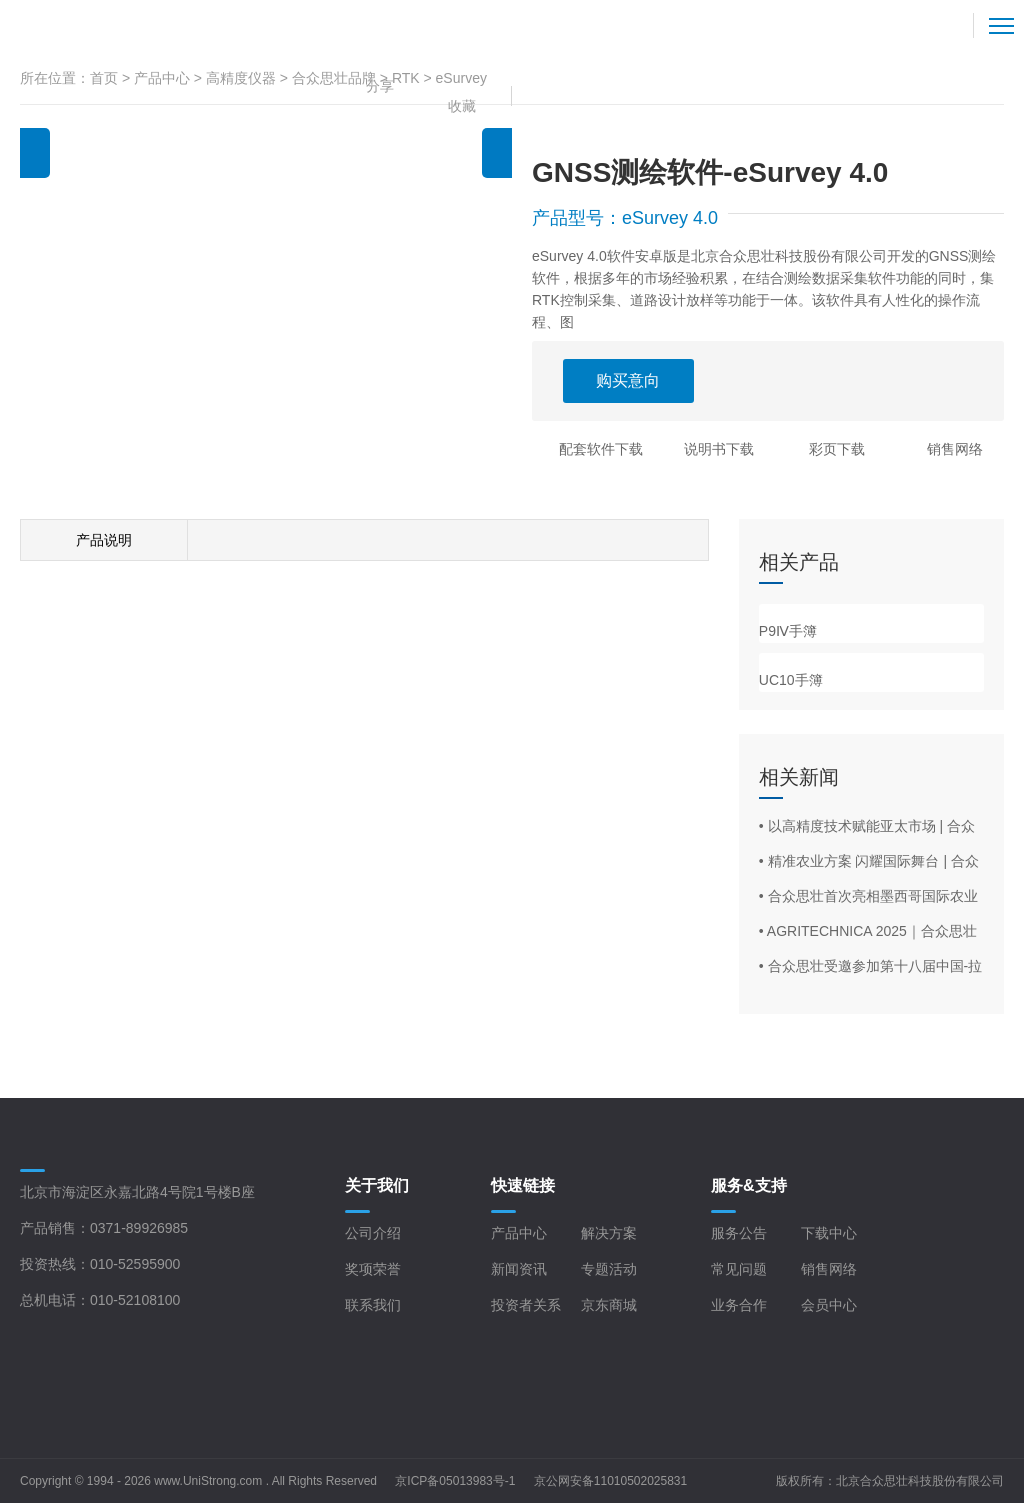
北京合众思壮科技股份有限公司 (920, 1481)
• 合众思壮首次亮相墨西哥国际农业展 (868, 897)
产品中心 (162, 78)
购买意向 (628, 380)
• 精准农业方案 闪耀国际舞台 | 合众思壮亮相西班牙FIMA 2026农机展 (869, 862)
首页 (104, 78)
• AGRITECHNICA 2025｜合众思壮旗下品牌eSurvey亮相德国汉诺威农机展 (868, 932)
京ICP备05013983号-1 (455, 1481)
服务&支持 (749, 1185)
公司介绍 (373, 1233)
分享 (380, 86)
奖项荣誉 (373, 1269)
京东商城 (609, 1305)
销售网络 (955, 449)
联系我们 (373, 1305)
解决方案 (609, 1233)
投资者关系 (526, 1305)
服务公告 (739, 1233)
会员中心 (829, 1305)
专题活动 (609, 1269)
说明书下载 (719, 449)
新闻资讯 (519, 1269)
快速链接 (523, 1185)
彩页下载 (837, 449)
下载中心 (829, 1233)
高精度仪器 (241, 78)
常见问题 (739, 1269)
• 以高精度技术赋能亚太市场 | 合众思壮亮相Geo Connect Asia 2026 (867, 827)
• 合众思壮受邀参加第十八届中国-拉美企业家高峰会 (870, 967)
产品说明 (104, 540)
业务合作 (739, 1305)
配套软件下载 (601, 449)
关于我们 (377, 1185)
